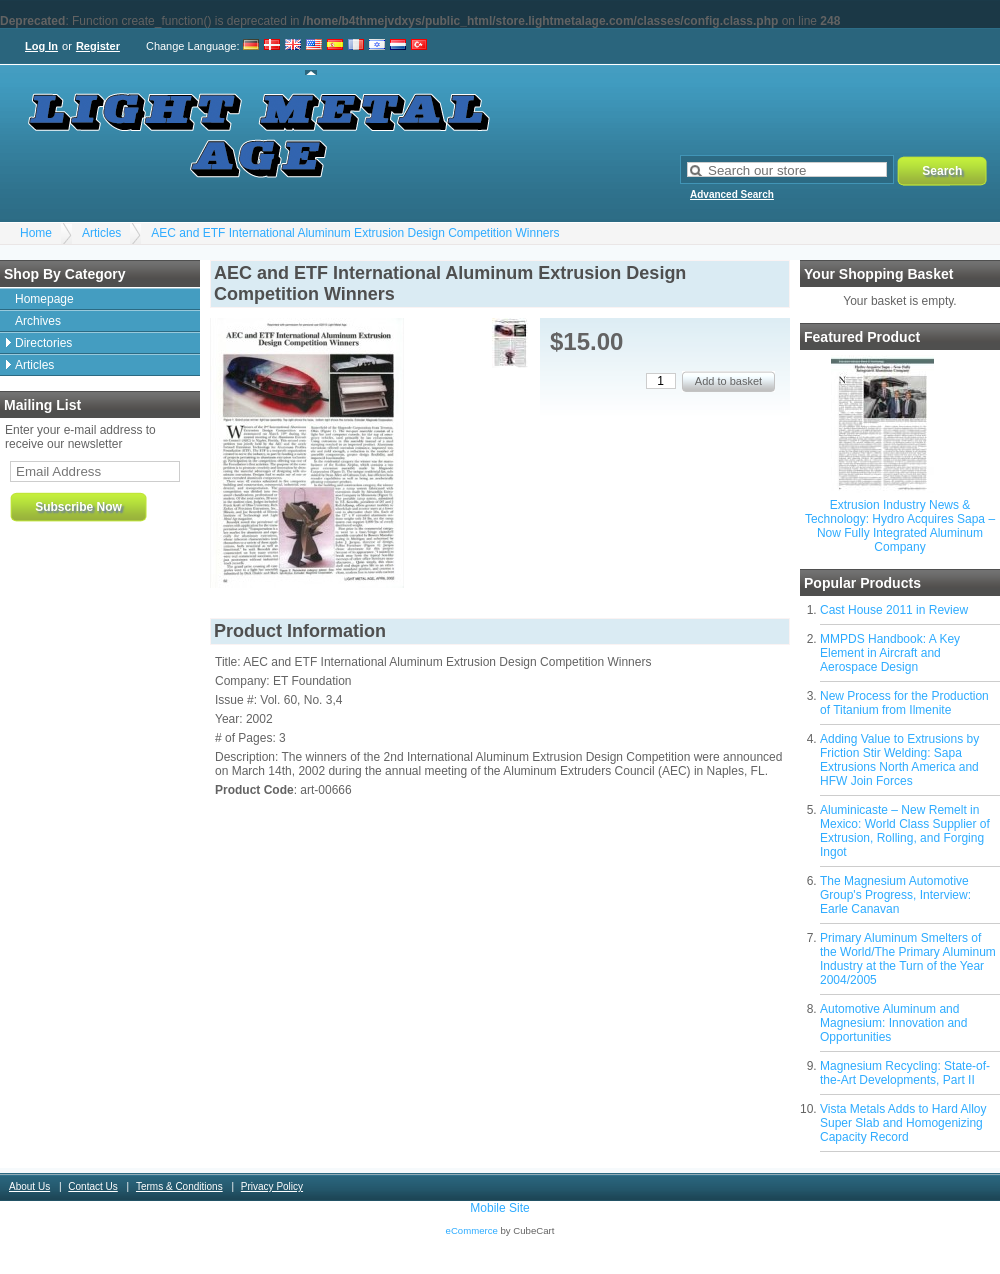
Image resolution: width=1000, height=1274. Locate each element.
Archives (38, 321)
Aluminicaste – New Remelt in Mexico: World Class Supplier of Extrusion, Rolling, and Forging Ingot (905, 831)
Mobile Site (499, 1208)
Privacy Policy (272, 1186)
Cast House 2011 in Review (894, 610)
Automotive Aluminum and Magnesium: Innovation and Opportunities (893, 1023)
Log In (41, 46)
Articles (101, 233)
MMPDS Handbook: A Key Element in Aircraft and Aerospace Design (890, 653)
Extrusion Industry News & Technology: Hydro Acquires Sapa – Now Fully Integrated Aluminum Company (900, 526)
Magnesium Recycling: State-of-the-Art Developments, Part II (905, 1073)
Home (36, 233)
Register (98, 46)
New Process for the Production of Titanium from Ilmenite (904, 703)
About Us (29, 1186)
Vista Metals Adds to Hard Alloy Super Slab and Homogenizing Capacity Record (903, 1123)
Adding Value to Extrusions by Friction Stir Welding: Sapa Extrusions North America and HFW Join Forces (899, 760)
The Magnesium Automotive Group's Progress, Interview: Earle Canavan (895, 895)
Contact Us (92, 1186)
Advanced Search (732, 194)
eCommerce (472, 1230)
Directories (43, 343)
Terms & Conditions (179, 1186)
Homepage (44, 299)
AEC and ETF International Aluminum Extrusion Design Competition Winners (355, 233)
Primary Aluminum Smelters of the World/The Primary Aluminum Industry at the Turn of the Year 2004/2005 (908, 959)
